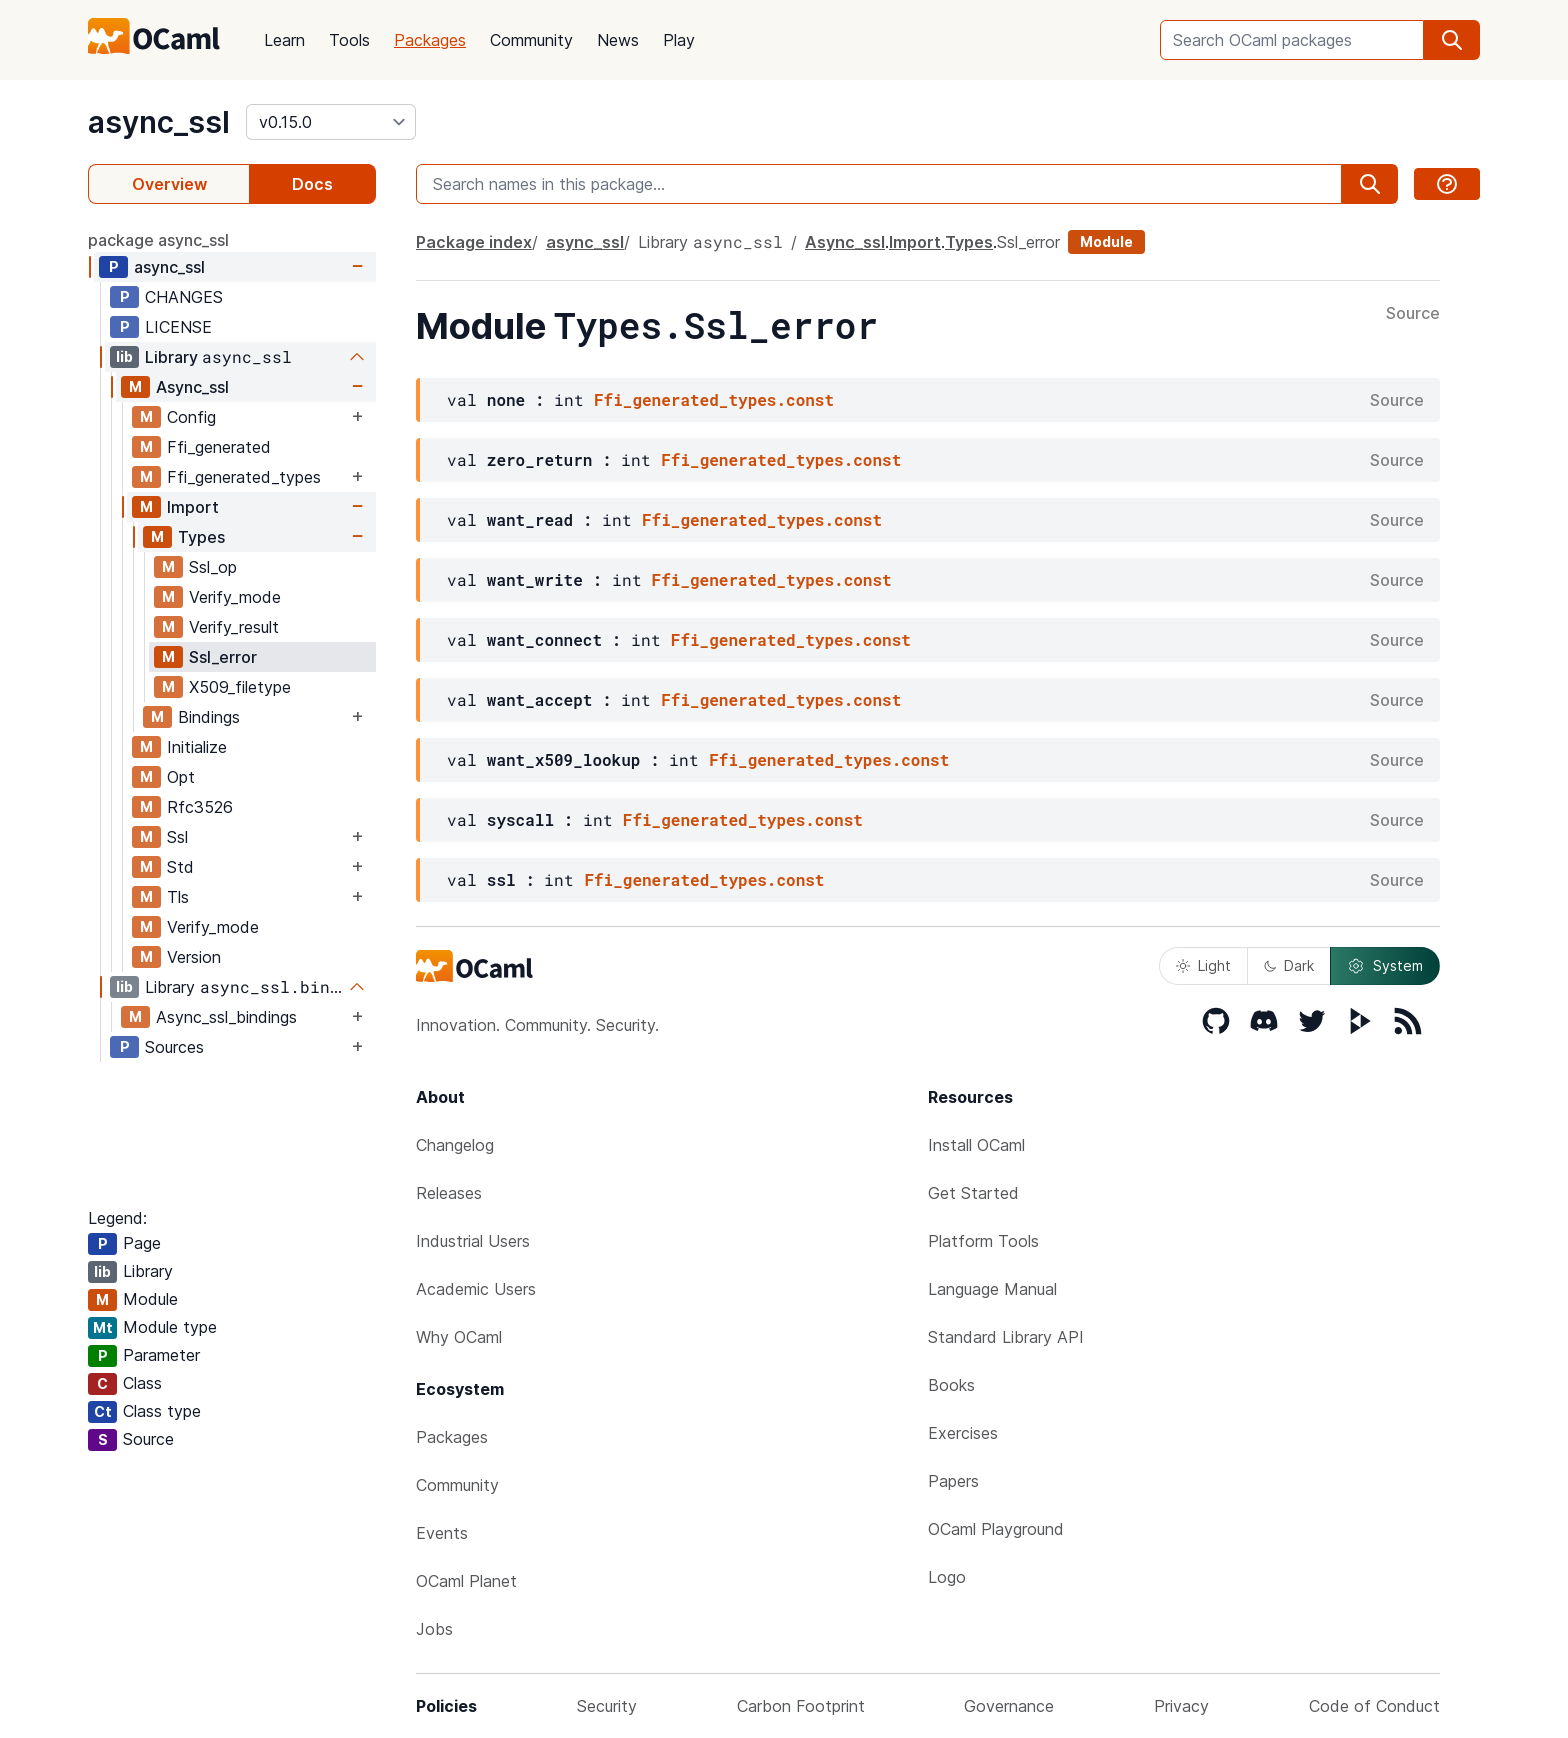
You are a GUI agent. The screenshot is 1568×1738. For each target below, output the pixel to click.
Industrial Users (473, 1241)
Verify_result (234, 627)
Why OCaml (459, 1337)
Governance (1009, 1706)
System (1385, 966)
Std (180, 867)
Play (679, 40)
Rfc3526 (200, 807)
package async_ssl (158, 240)
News (618, 40)
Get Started (973, 1193)
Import (193, 507)
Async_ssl (192, 387)
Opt (181, 777)
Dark (1289, 965)
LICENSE (178, 327)
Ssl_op (213, 567)
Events (442, 1533)
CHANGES (184, 297)
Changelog (455, 1145)
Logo (947, 1577)
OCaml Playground (996, 1529)
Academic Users (476, 1289)
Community (531, 40)
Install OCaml (976, 1145)
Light (1203, 965)
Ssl (177, 837)
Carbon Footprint (801, 1706)
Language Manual (992, 1289)
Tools (349, 40)
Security (607, 1706)
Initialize (197, 747)
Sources (174, 1047)
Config (191, 417)
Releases (449, 1193)
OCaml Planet (466, 1581)
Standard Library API (1006, 1337)
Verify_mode (235, 597)
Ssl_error (223, 657)
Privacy (1181, 1706)
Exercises (963, 1433)
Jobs (434, 1629)
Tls (178, 897)
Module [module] (1106, 241)
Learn (284, 40)
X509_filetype (240, 687)
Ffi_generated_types (244, 477)
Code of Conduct (1374, 1706)
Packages (430, 40)
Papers (953, 1481)
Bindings (209, 717)
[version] (331, 122)
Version (194, 957)
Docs (312, 184)
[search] (1452, 40)
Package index (474, 242)
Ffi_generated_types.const (714, 399)
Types (201, 537)
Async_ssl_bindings (226, 1017)
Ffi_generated (219, 447)
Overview (169, 184)
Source (1413, 314)
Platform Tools (983, 1241)
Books (951, 1385)
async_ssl (159, 122)
